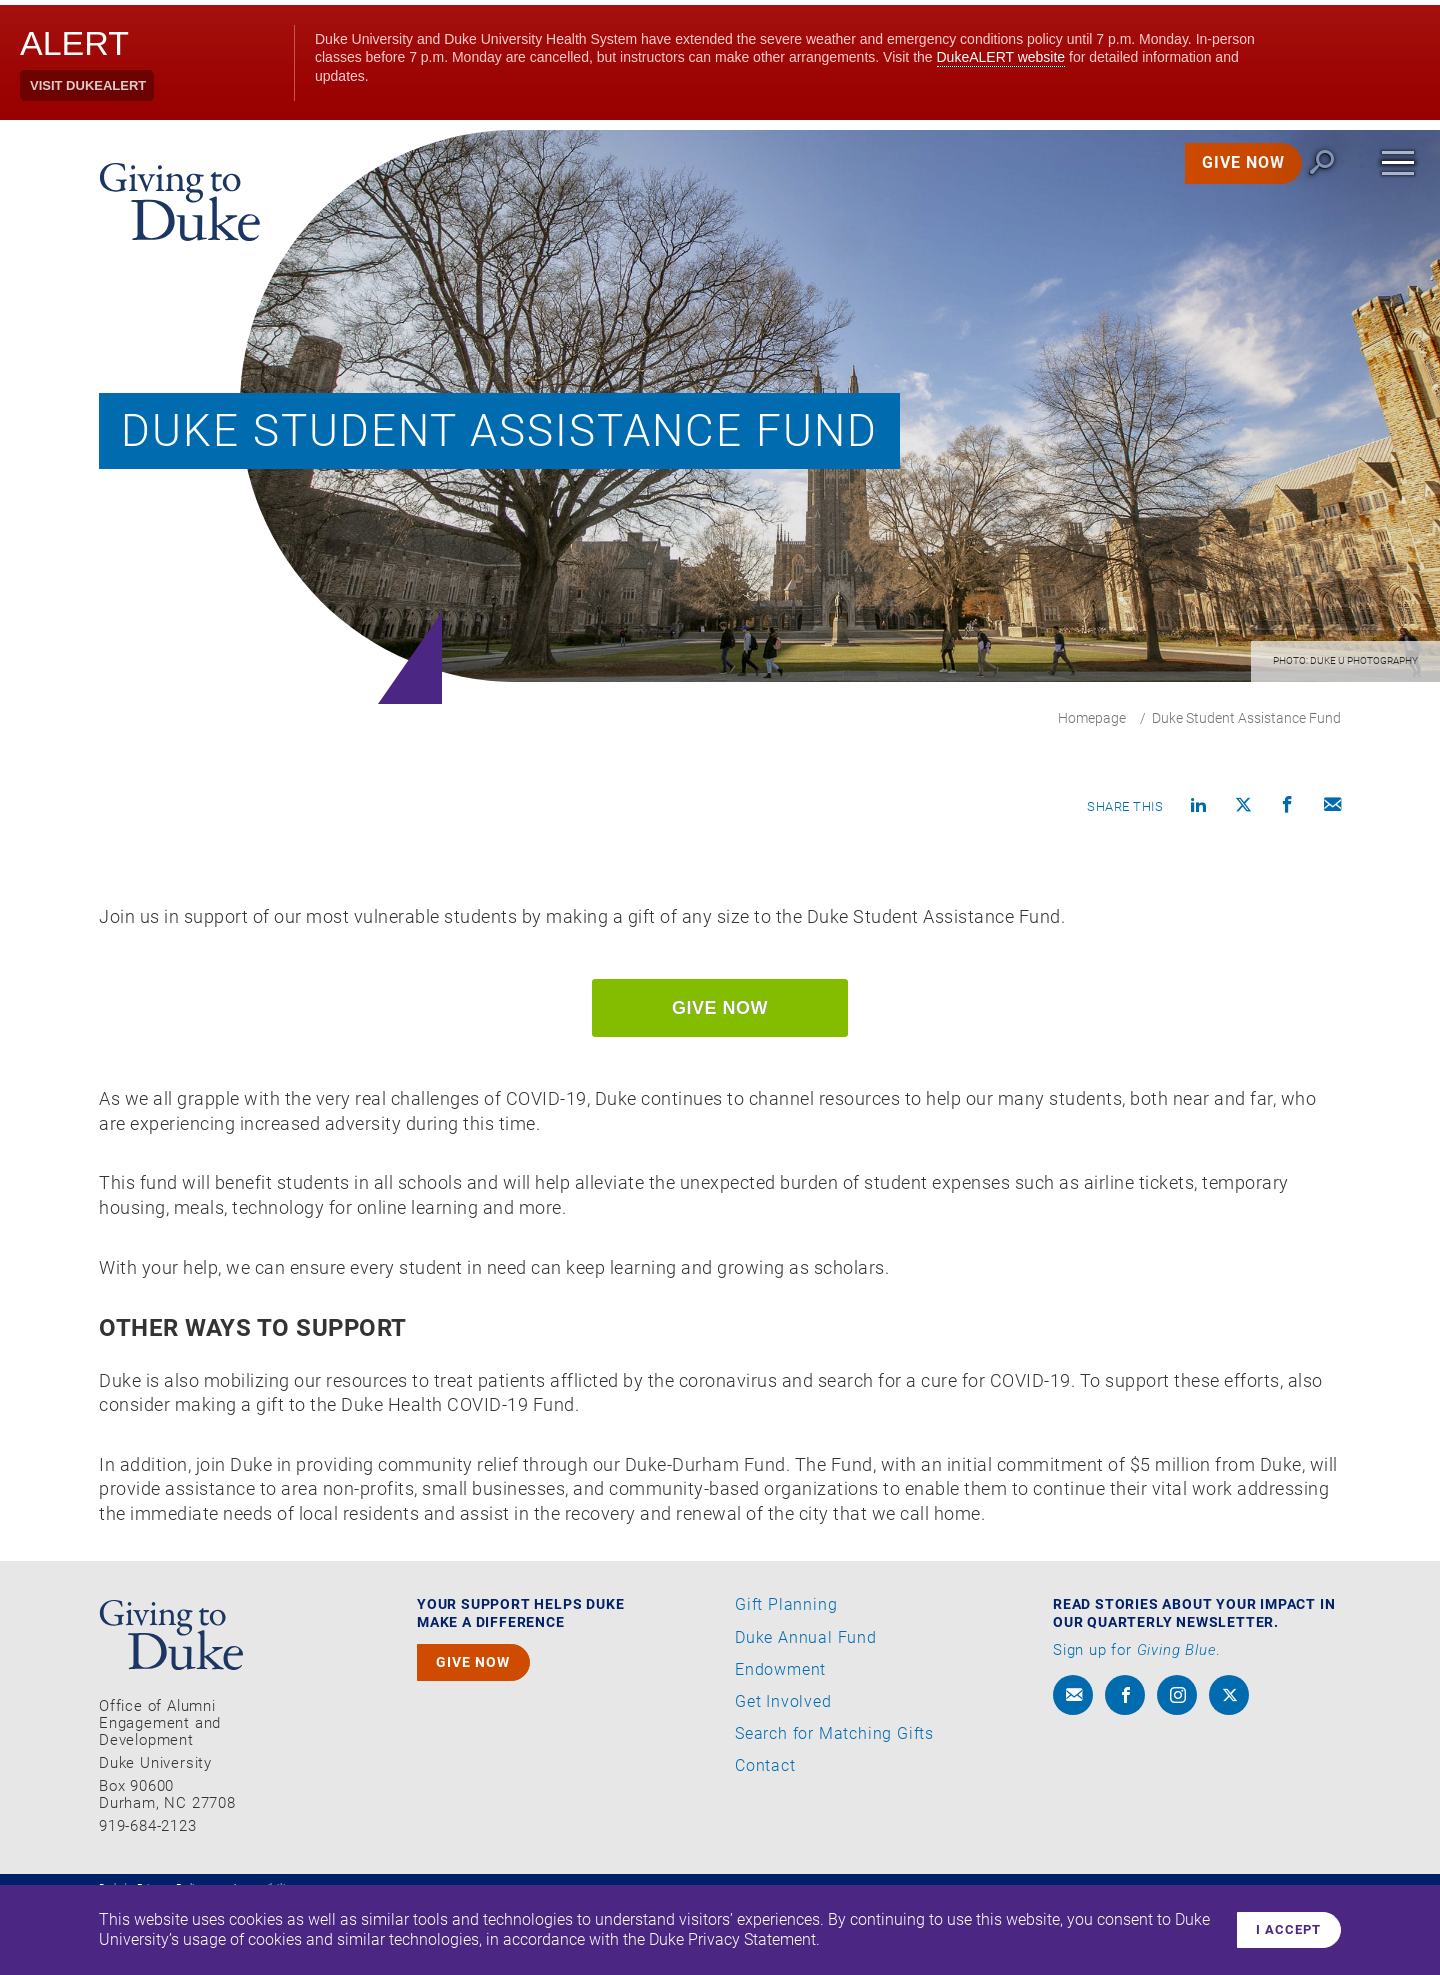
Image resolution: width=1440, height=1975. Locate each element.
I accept (1283, 1927)
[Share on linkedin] (1199, 808)
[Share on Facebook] (1288, 808)
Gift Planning (786, 1679)
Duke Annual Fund (806, 1711)
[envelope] (1073, 1769)
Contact (765, 1840)
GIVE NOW (1219, 189)
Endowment (780, 1744)
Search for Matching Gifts (834, 1808)
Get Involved (783, 1776)
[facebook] (1125, 1769)
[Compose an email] (1333, 808)
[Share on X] (1244, 808)
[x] (1229, 1769)
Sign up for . (1137, 1724)
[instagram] (1177, 1769)
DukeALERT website (1001, 57)
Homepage (1092, 718)
